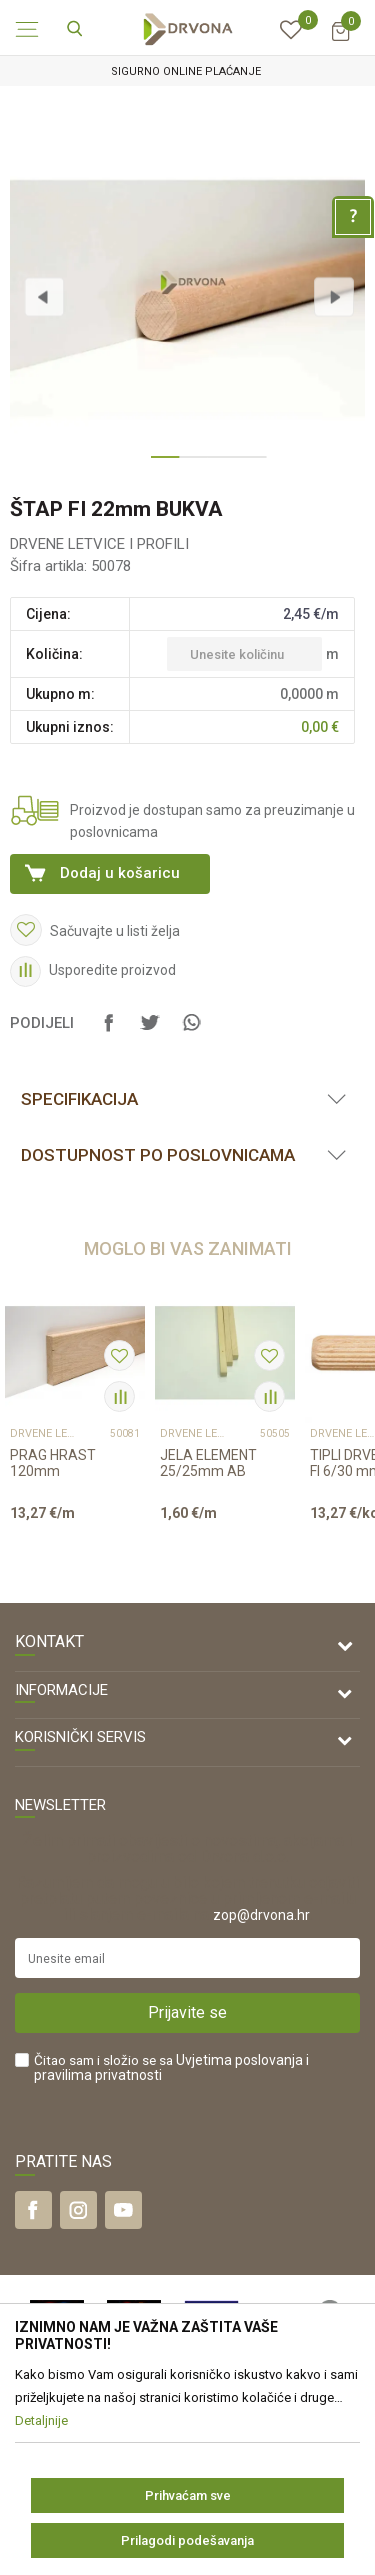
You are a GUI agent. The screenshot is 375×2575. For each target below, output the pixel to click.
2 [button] (188, 465)
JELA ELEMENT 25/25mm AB (208, 1463)
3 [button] (216, 465)
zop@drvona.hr (261, 1915)
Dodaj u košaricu (120, 873)
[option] (187, 71)
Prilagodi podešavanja (187, 2540)
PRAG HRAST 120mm (53, 1463)
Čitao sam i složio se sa (171, 2068)
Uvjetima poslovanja (239, 2060)
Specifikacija (79, 1099)
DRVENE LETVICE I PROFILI (99, 544)
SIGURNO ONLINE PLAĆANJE (186, 71)
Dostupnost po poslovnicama (158, 1155)
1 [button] (160, 465)
